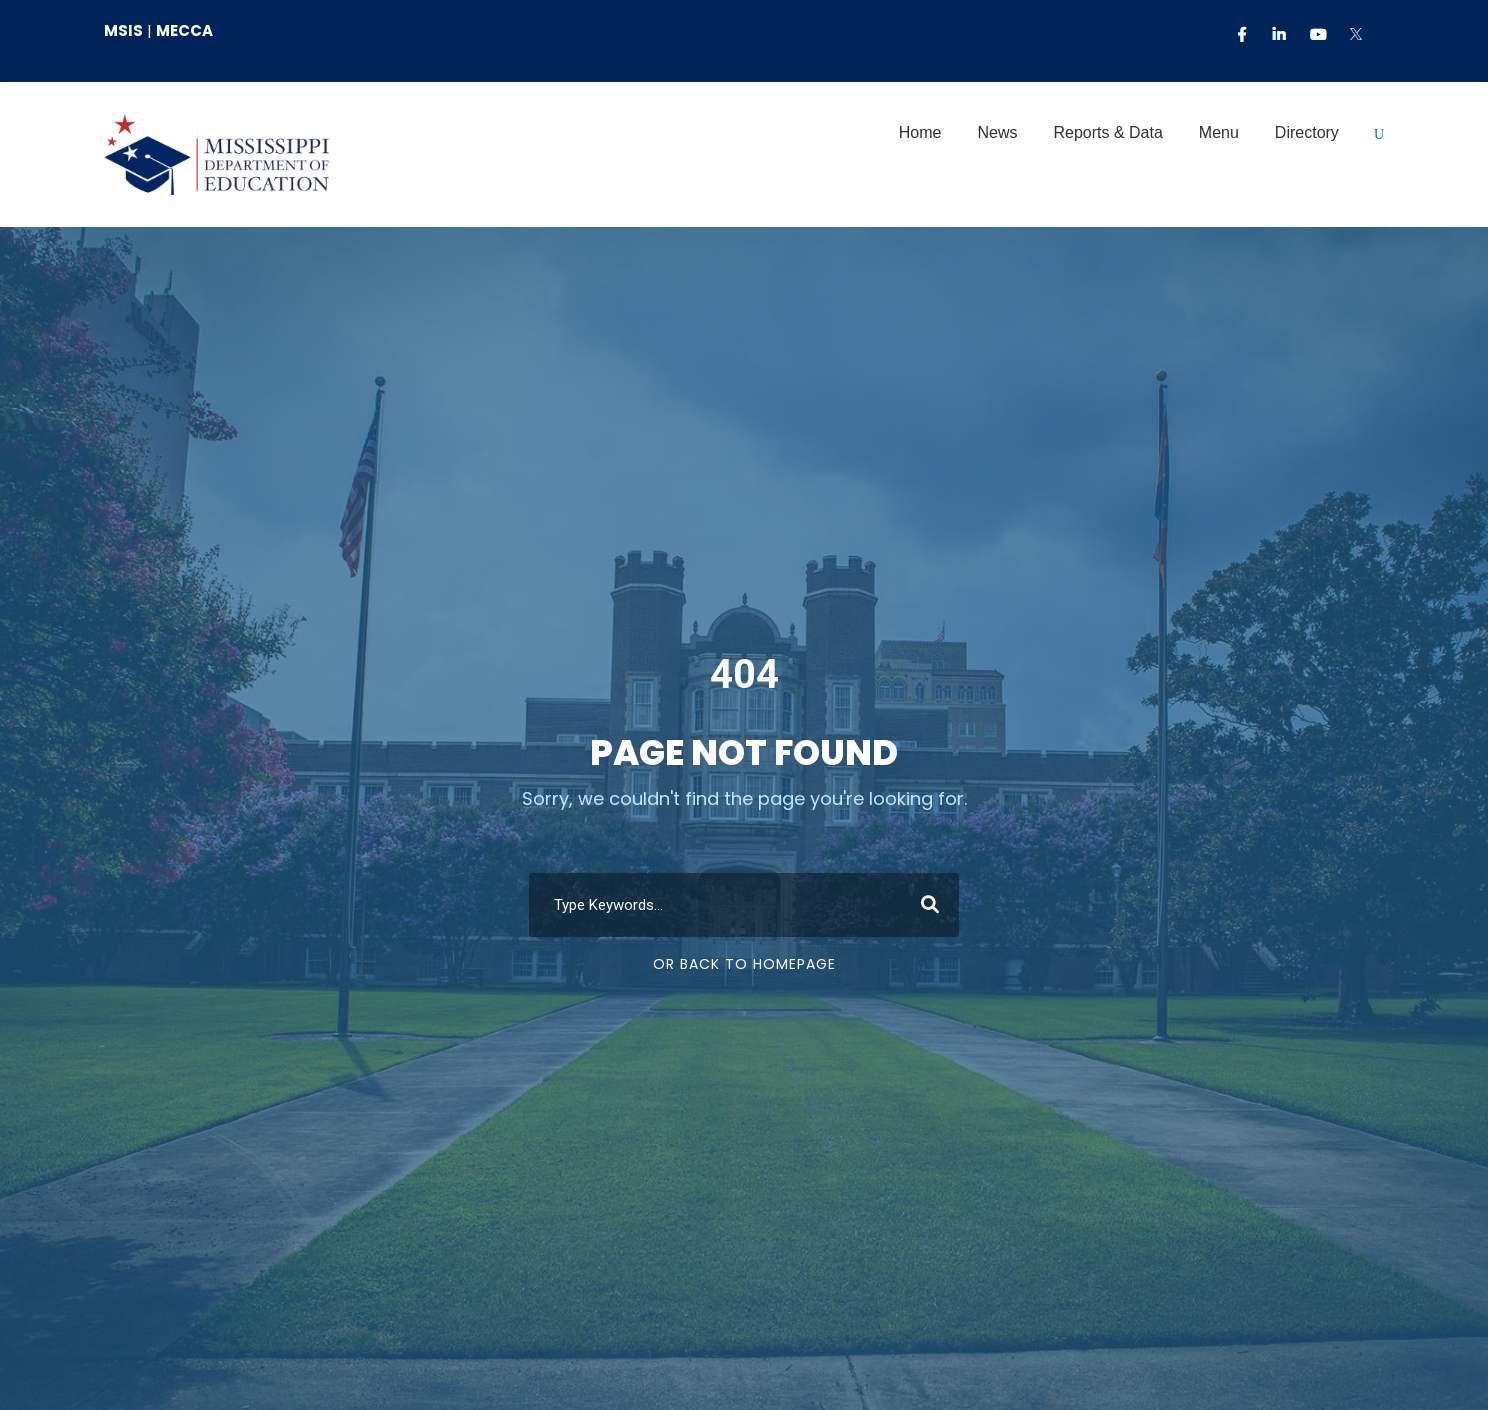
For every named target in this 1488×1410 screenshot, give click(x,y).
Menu (1219, 132)
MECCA (184, 30)
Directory (1307, 132)
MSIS (123, 30)
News (997, 132)
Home (920, 132)
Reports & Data (1107, 132)
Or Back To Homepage (744, 1019)
